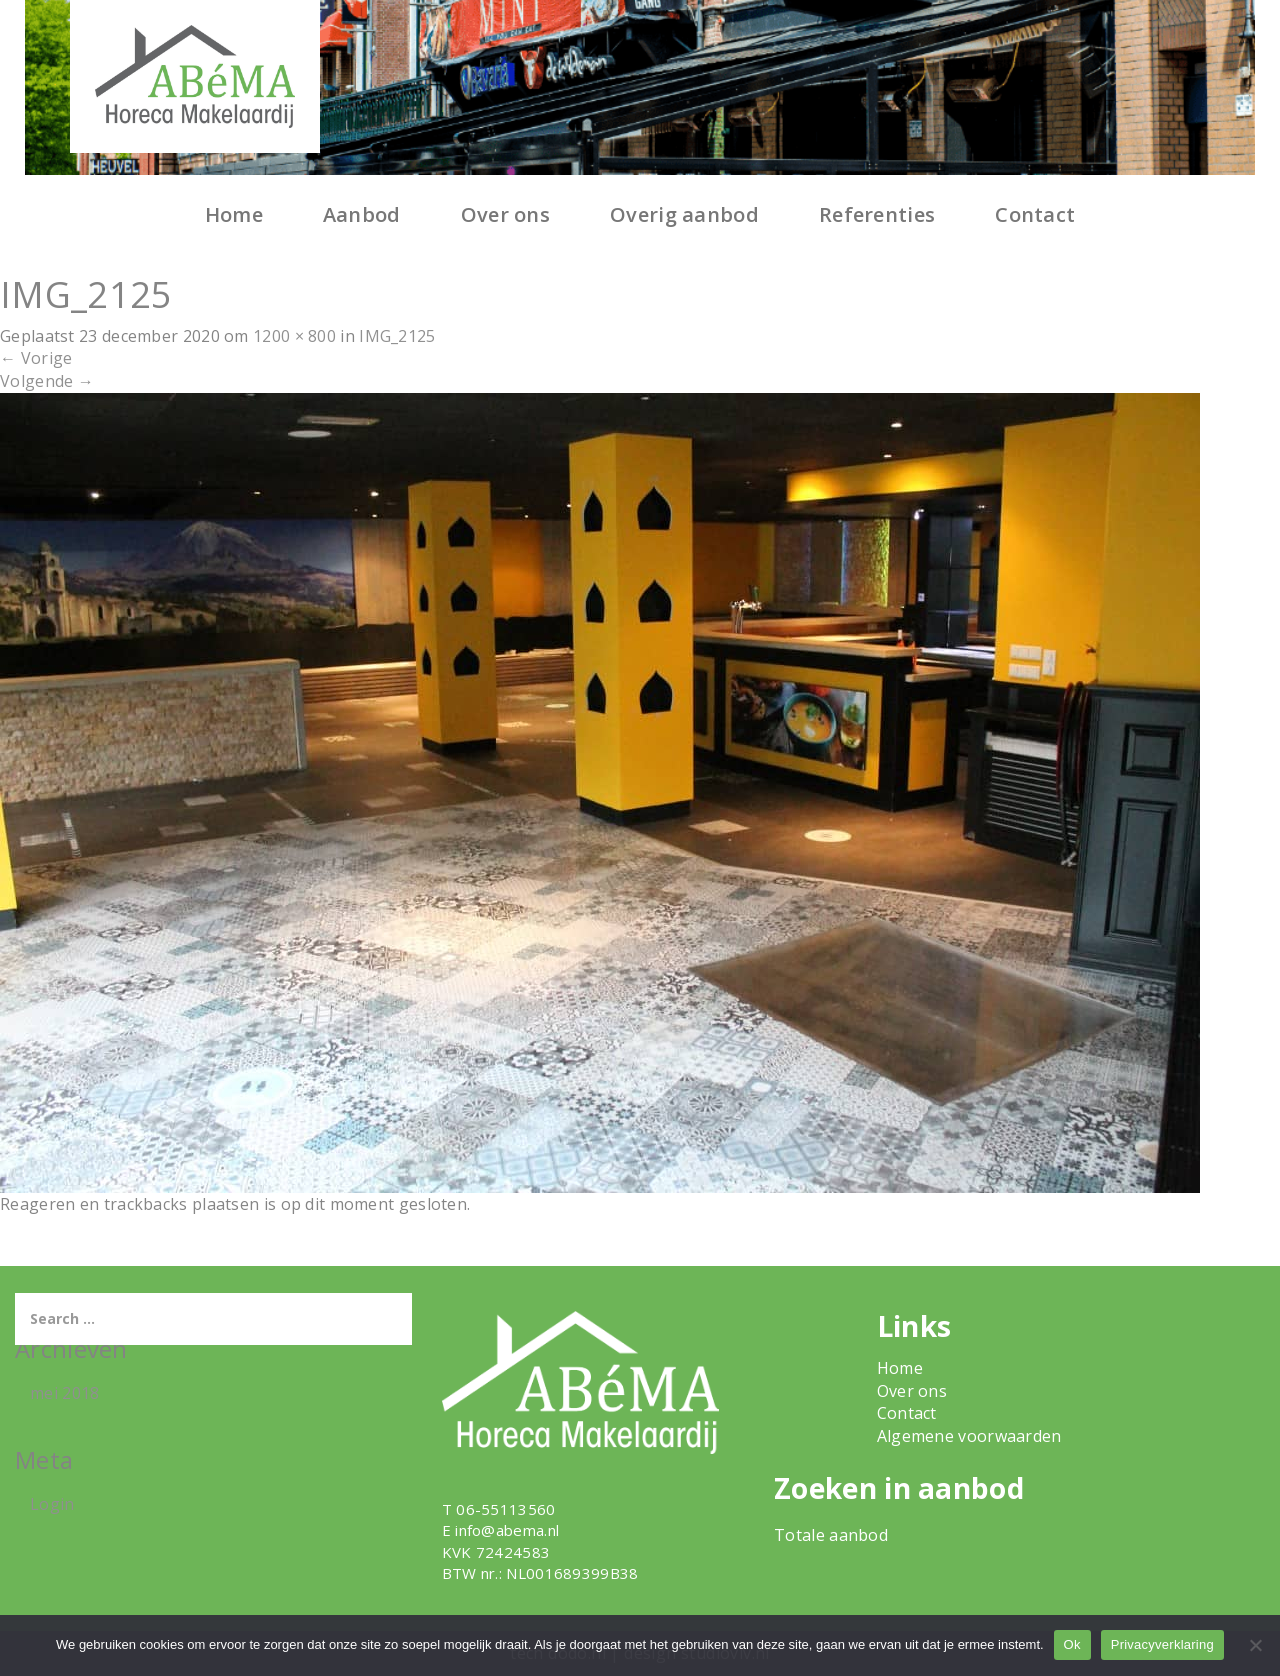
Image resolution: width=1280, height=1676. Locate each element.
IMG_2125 (397, 336)
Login (52, 1504)
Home (234, 214)
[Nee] (1255, 1645)
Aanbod (362, 214)
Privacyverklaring (1162, 1644)
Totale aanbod (831, 1535)
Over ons (505, 214)
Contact (1035, 214)
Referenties (877, 214)
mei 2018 (64, 1393)
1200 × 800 (294, 336)
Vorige (36, 358)
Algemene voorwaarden (969, 1436)
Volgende (47, 381)
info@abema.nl (507, 1530)
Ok (1072, 1644)
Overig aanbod (684, 214)
